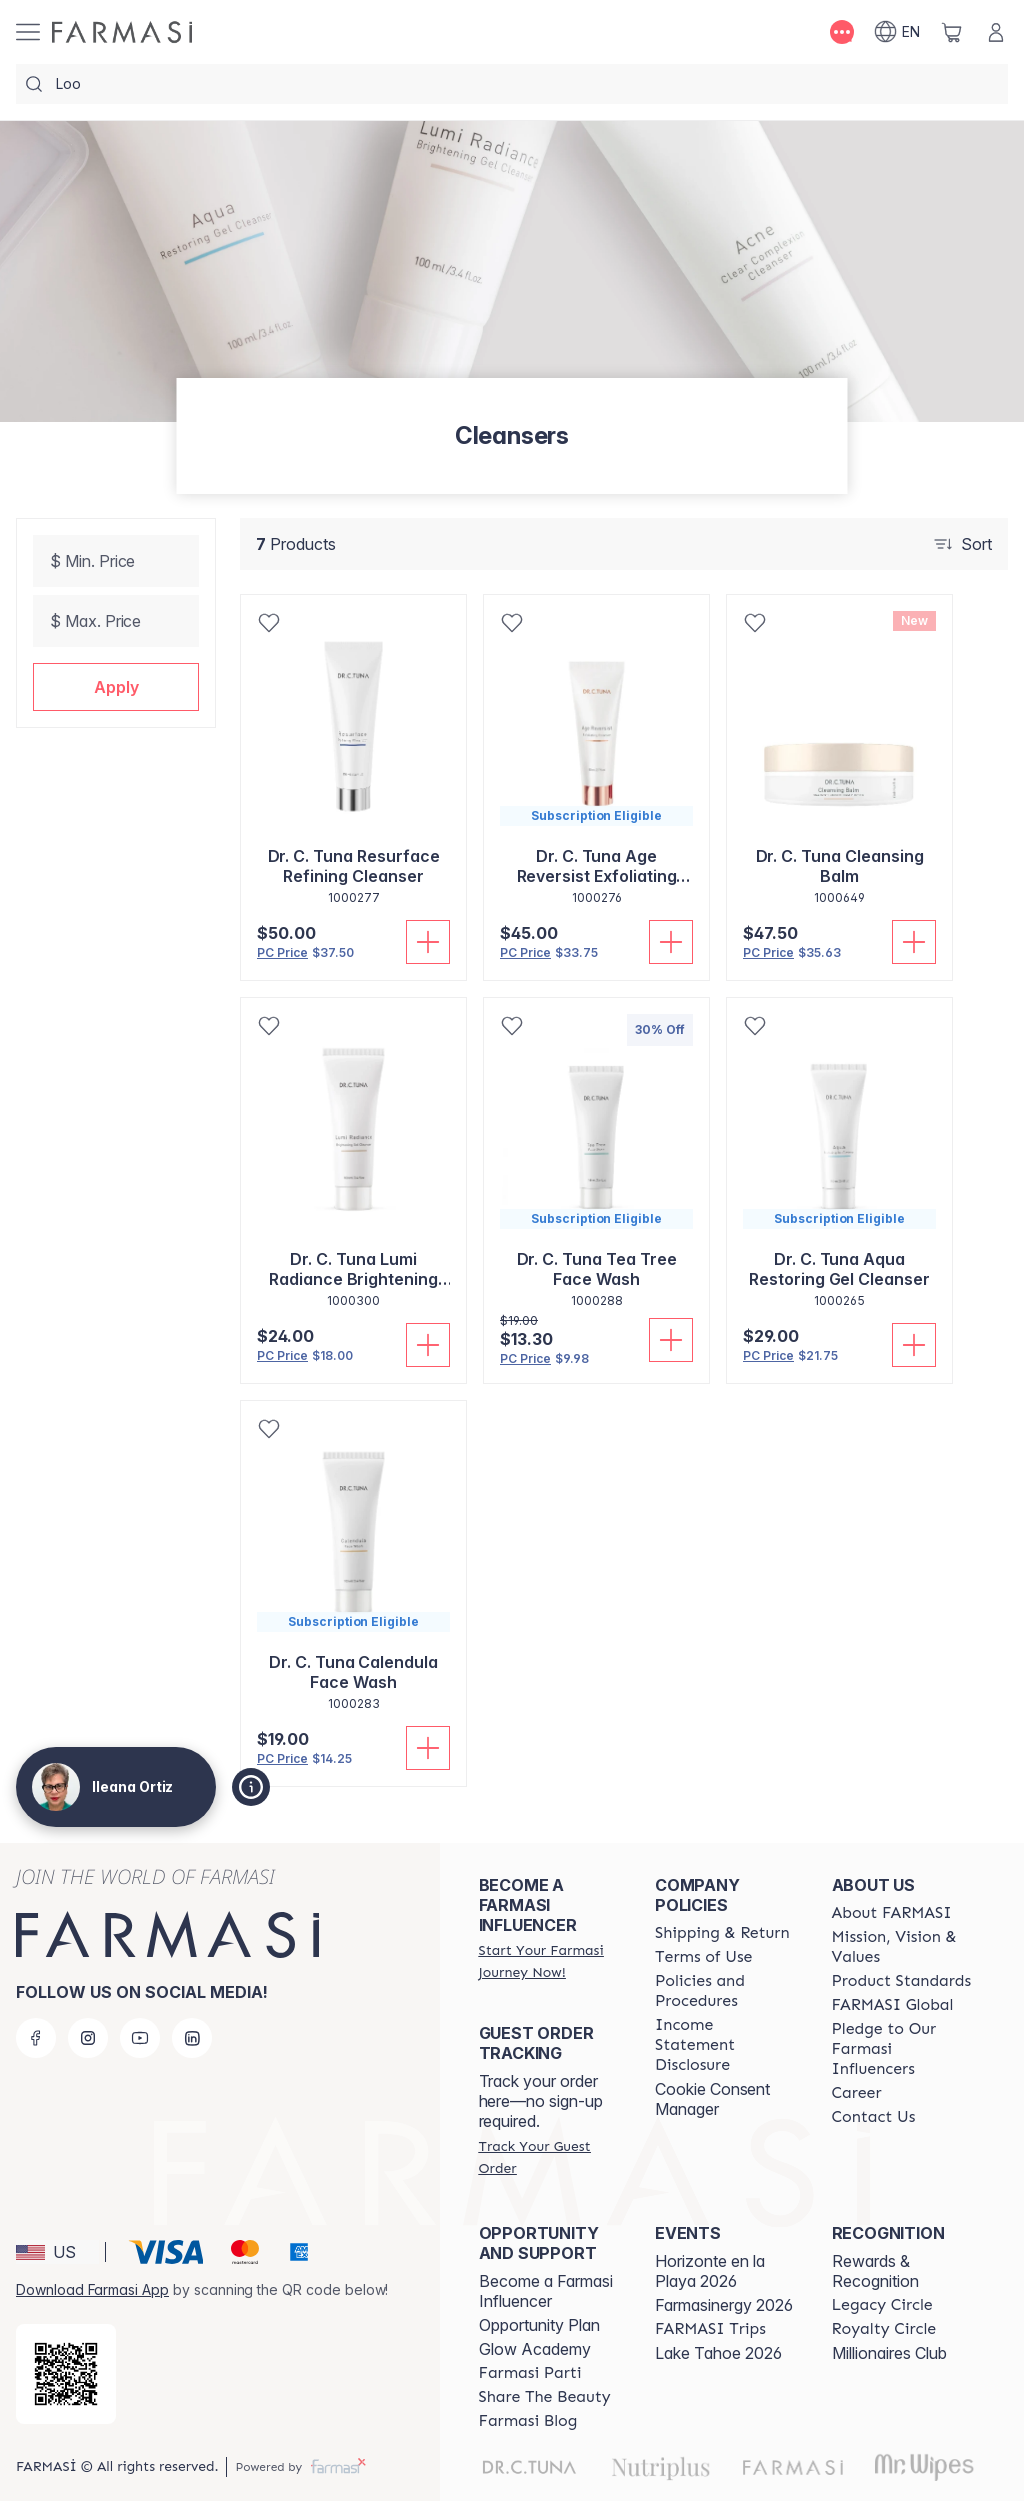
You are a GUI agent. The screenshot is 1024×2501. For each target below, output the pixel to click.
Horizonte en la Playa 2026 (710, 2271)
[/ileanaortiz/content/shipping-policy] (722, 1933)
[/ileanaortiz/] (122, 32)
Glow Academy (535, 2349)
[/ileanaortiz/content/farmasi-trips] (710, 2329)
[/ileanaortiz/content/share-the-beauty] (545, 2397)
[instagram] (88, 2038)
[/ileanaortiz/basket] (952, 32)
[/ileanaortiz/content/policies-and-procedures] (725, 1991)
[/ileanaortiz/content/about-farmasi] (892, 1913)
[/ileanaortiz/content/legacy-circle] (882, 2305)
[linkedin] (192, 2038)
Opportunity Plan (539, 2325)
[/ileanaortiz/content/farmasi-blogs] (528, 2421)
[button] (116, 687)
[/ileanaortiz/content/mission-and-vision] (902, 1947)
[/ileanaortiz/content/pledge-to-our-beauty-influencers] (902, 2049)
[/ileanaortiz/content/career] (857, 2093)
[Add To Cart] (428, 942)
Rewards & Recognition (875, 2271)
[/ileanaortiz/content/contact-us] (874, 2117)
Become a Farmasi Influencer (546, 2291)
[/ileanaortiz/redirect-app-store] (66, 2374)
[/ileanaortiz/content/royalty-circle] (884, 2329)
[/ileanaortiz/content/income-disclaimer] (725, 2045)
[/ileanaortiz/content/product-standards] (902, 1981)
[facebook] (36, 2038)
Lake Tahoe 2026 (718, 2353)
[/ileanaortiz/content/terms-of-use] (703, 1957)
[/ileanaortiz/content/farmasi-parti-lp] (530, 2373)
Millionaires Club (889, 2353)
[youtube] (140, 2038)
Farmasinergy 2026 (724, 2305)
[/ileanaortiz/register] (549, 1961)
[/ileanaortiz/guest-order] (549, 2157)
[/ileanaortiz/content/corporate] (893, 2005)
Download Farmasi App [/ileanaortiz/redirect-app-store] (92, 2289)
